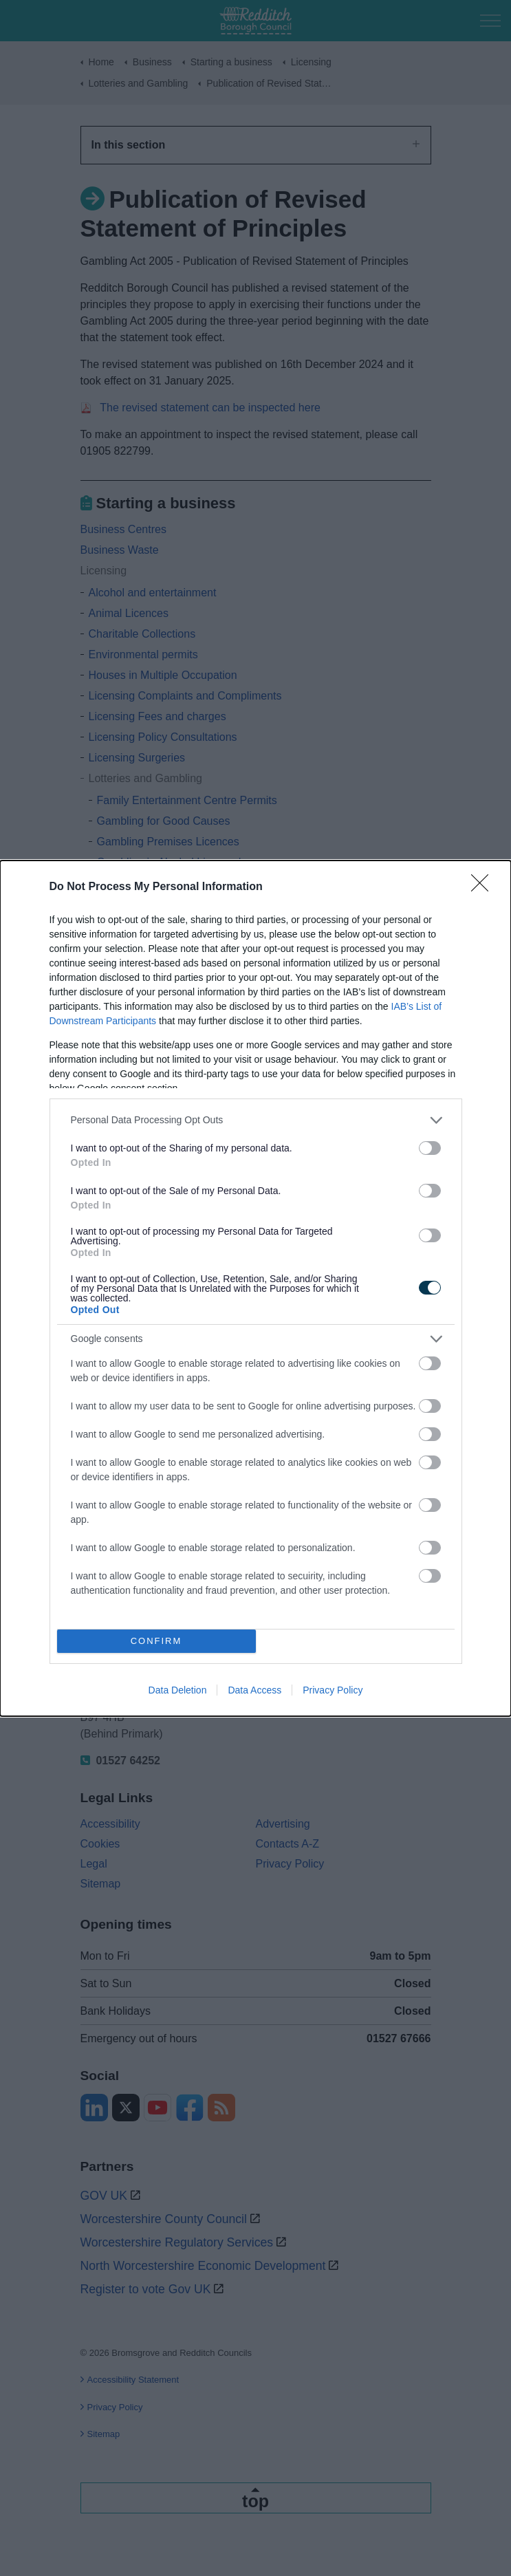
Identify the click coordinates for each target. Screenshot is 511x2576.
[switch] (430, 1148)
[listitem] (256, 1120)
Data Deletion (178, 1690)
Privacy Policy (332, 1690)
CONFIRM (156, 1641)
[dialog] (255, 1288)
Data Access (254, 1690)
